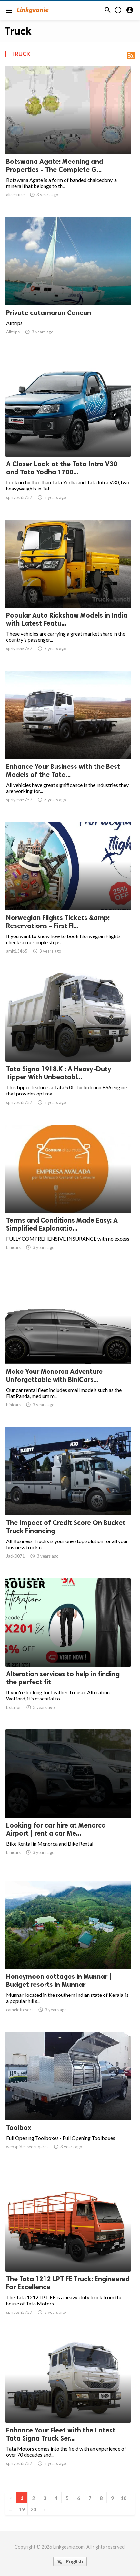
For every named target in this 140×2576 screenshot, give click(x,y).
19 (22, 2509)
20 (33, 2509)
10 (123, 2498)
